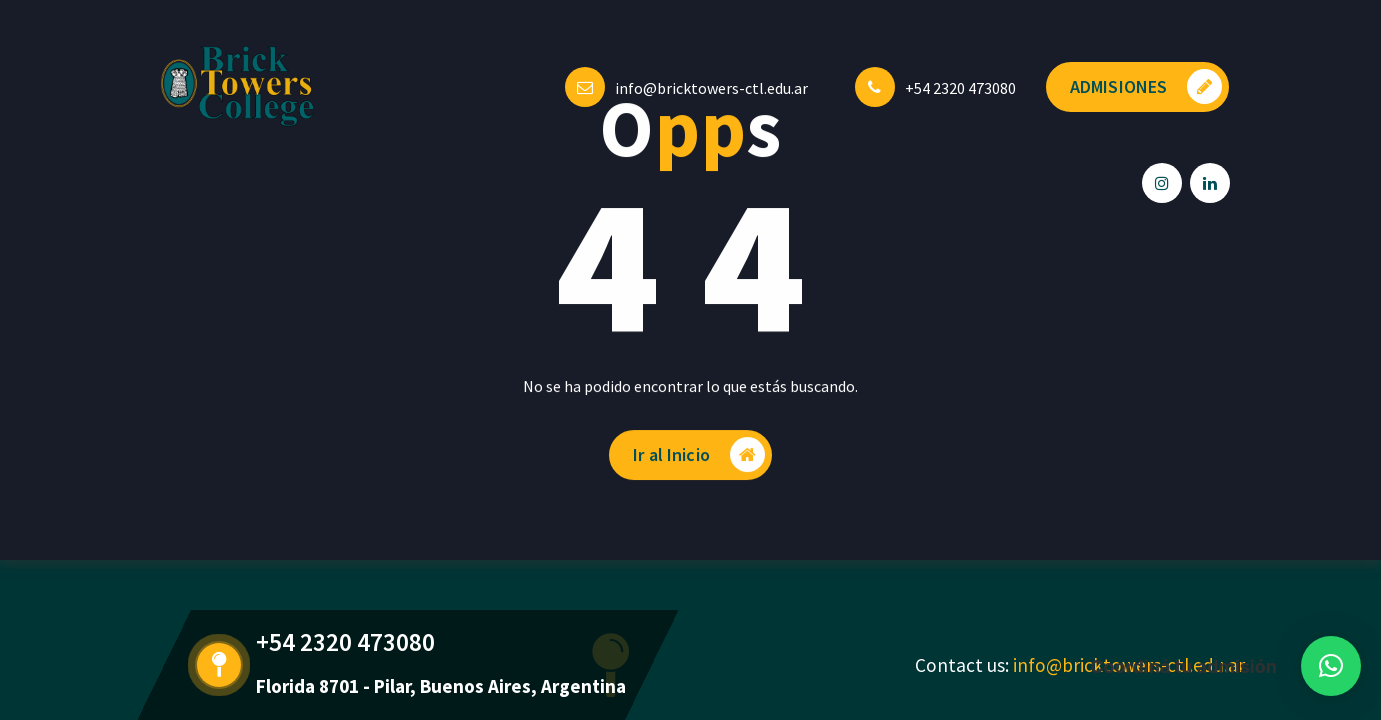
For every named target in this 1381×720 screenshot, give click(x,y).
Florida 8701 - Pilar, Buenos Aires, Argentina (441, 686)
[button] (1331, 666)
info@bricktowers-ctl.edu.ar (711, 88)
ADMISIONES (1146, 86)
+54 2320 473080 (960, 88)
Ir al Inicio (699, 458)
